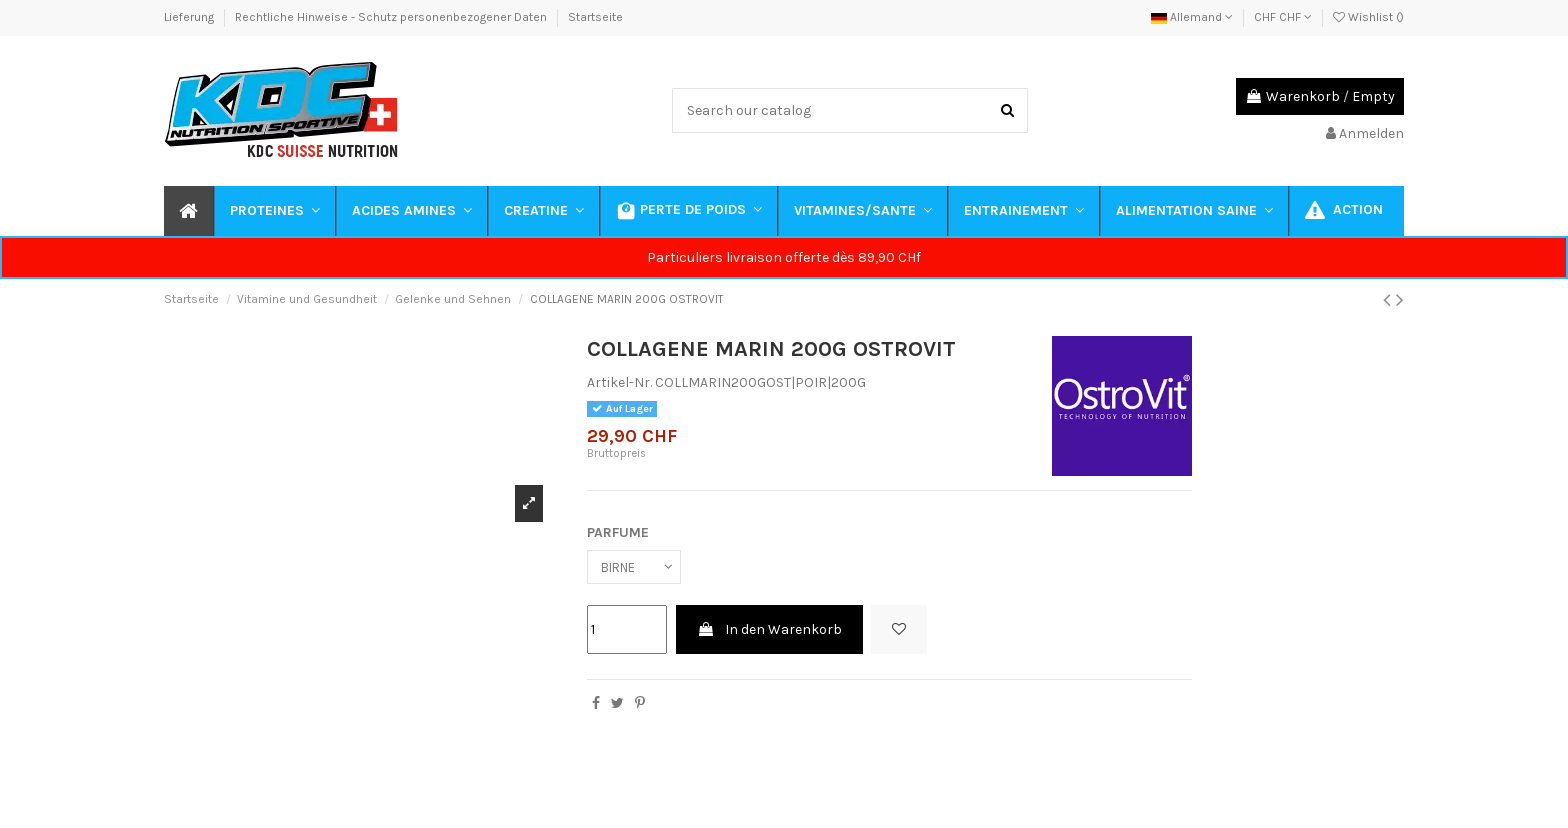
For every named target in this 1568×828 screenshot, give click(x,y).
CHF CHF (1283, 17)
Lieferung (190, 17)
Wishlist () (1368, 17)
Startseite (595, 17)
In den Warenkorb (769, 631)
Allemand (1192, 17)
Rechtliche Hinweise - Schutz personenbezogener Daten (392, 17)
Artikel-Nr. (619, 382)
